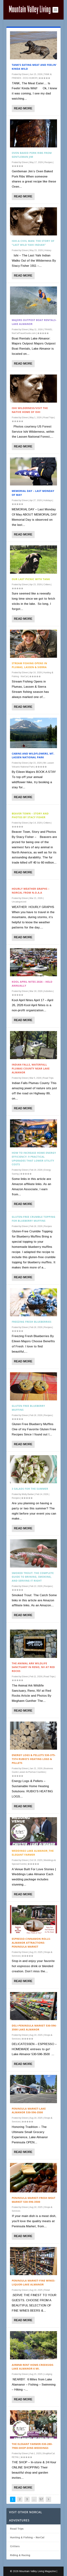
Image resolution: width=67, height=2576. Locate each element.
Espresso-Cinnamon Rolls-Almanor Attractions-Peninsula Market (31, 1942)
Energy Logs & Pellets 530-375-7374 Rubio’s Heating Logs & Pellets (34, 1759)
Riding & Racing (20, 2555)
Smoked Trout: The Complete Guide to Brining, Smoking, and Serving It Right (33, 1576)
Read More (23, 108)
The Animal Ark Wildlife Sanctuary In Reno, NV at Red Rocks (33, 1667)
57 (41, 2499)
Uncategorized (19, 902)
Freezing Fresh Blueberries (31, 1321)
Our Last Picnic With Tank (31, 579)
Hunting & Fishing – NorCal (27, 2537)
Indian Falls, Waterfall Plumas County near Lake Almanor (31, 1068)
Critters (46, 584)
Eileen (25, 74)
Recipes (48, 162)
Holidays (47, 500)
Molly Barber (28, 1494)
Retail (47, 2290)
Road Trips (48, 417)
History (47, 250)
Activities (48, 991)
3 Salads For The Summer (30, 1488)
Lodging (48, 2374)
